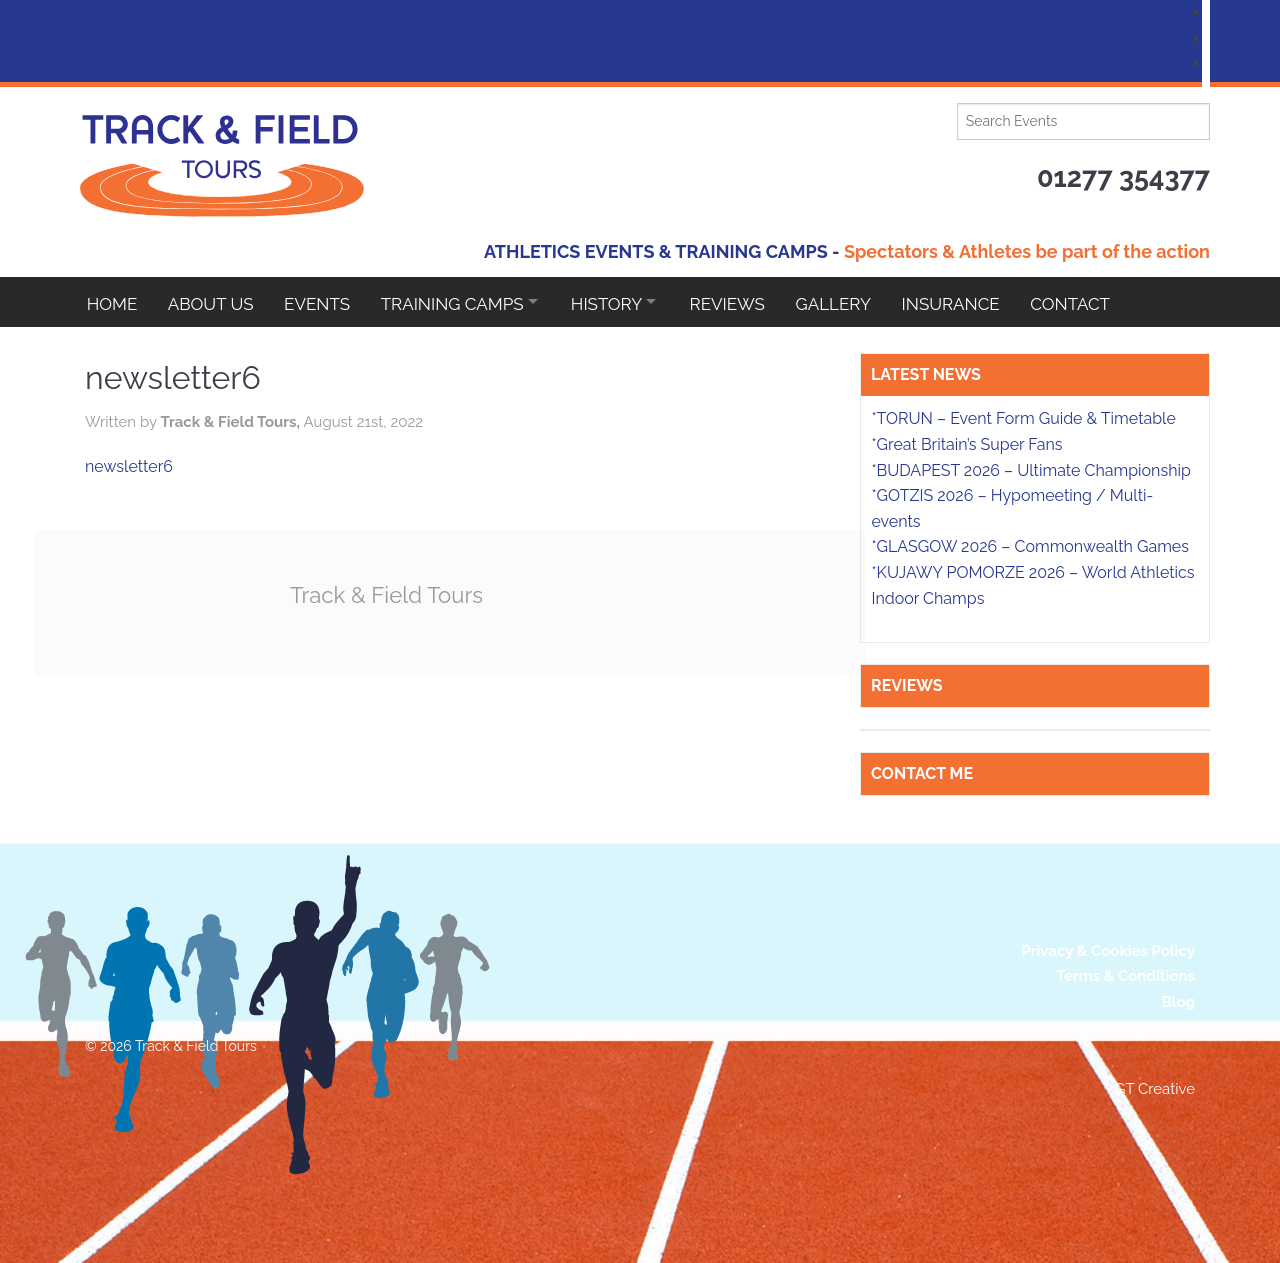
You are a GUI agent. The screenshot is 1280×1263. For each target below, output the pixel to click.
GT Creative (1155, 1089)
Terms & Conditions (1125, 976)
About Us (214, 302)
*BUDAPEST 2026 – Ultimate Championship (1030, 470)
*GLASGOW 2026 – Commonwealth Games (1030, 546)
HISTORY (620, 302)
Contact (1099, 302)
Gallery (857, 302)
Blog (1178, 1002)
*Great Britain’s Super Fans (966, 444)
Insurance (977, 302)
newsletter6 (129, 466)
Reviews (747, 302)
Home (112, 302)
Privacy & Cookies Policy (1108, 951)
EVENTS (323, 302)
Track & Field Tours (390, 594)
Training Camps (460, 302)
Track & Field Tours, (231, 422)
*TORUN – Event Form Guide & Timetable (1023, 418)
